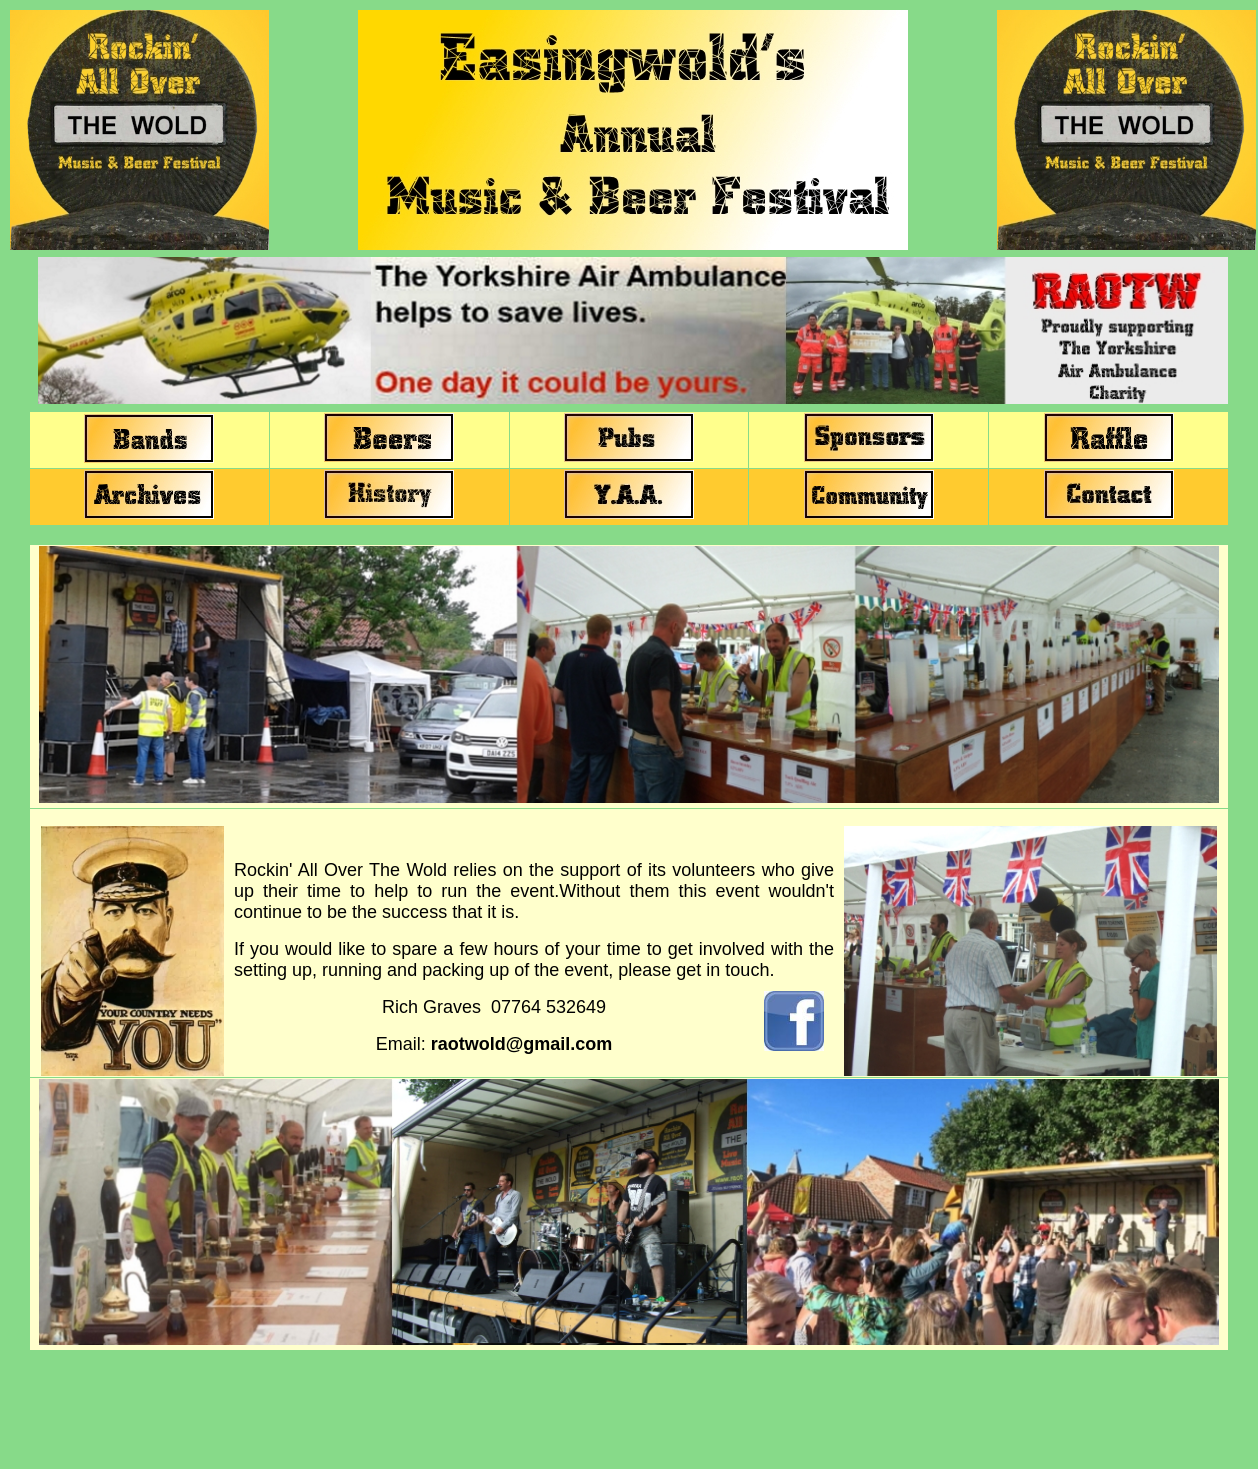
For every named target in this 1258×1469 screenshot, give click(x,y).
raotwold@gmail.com (522, 1044)
